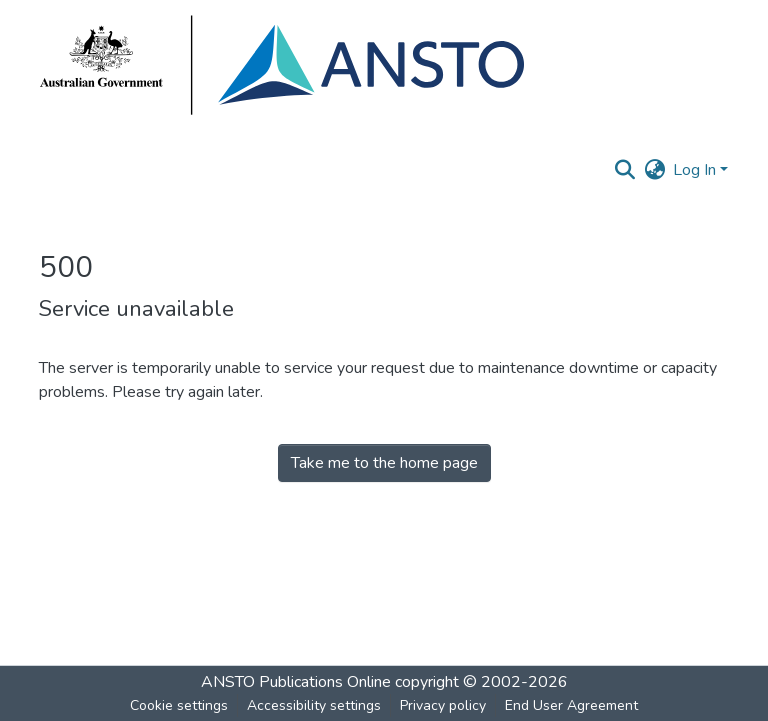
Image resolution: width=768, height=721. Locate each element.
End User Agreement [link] (571, 705)
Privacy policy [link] (443, 705)
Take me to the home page (384, 463)
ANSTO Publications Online (296, 682)
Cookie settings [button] (179, 705)
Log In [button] (696, 170)
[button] (624, 170)
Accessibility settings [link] (314, 705)
